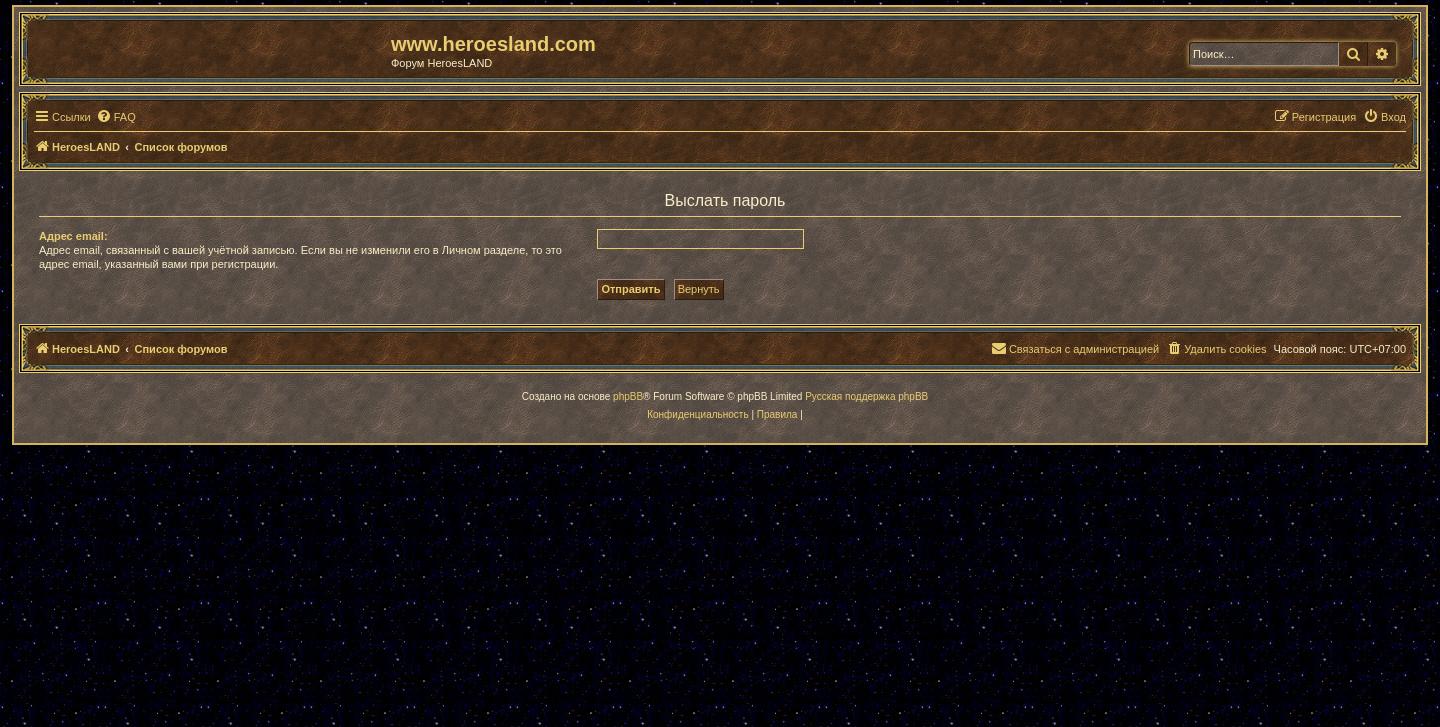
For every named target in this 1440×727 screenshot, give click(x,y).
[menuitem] (116, 117)
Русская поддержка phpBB (866, 396)
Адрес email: (73, 236)
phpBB (628, 396)
